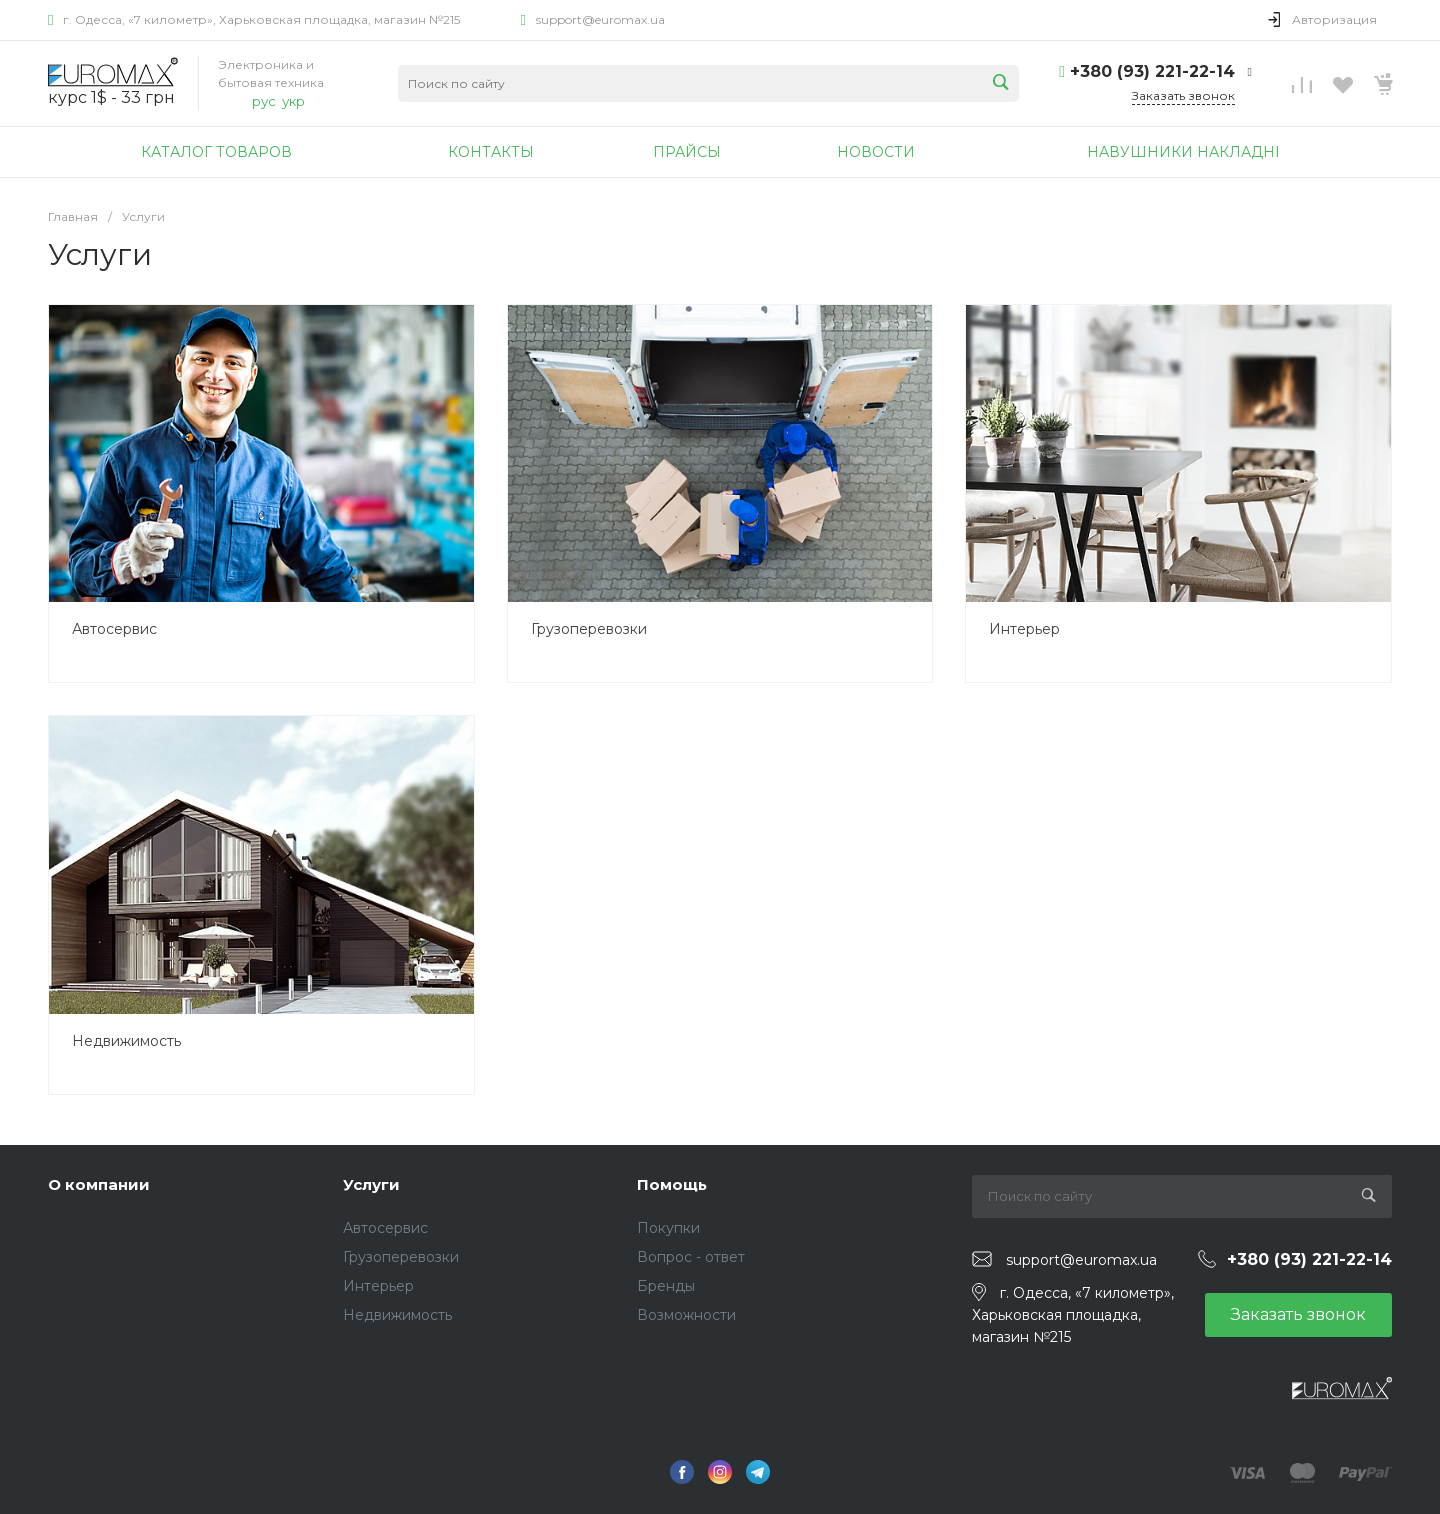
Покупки (668, 1228)
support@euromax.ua (600, 19)
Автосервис (114, 629)
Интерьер (1024, 629)
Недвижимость (126, 1041)
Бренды (666, 1286)
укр (293, 101)
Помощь (672, 1184)
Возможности (686, 1315)
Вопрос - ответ (691, 1257)
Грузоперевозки (589, 629)
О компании (99, 1184)
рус (264, 101)
